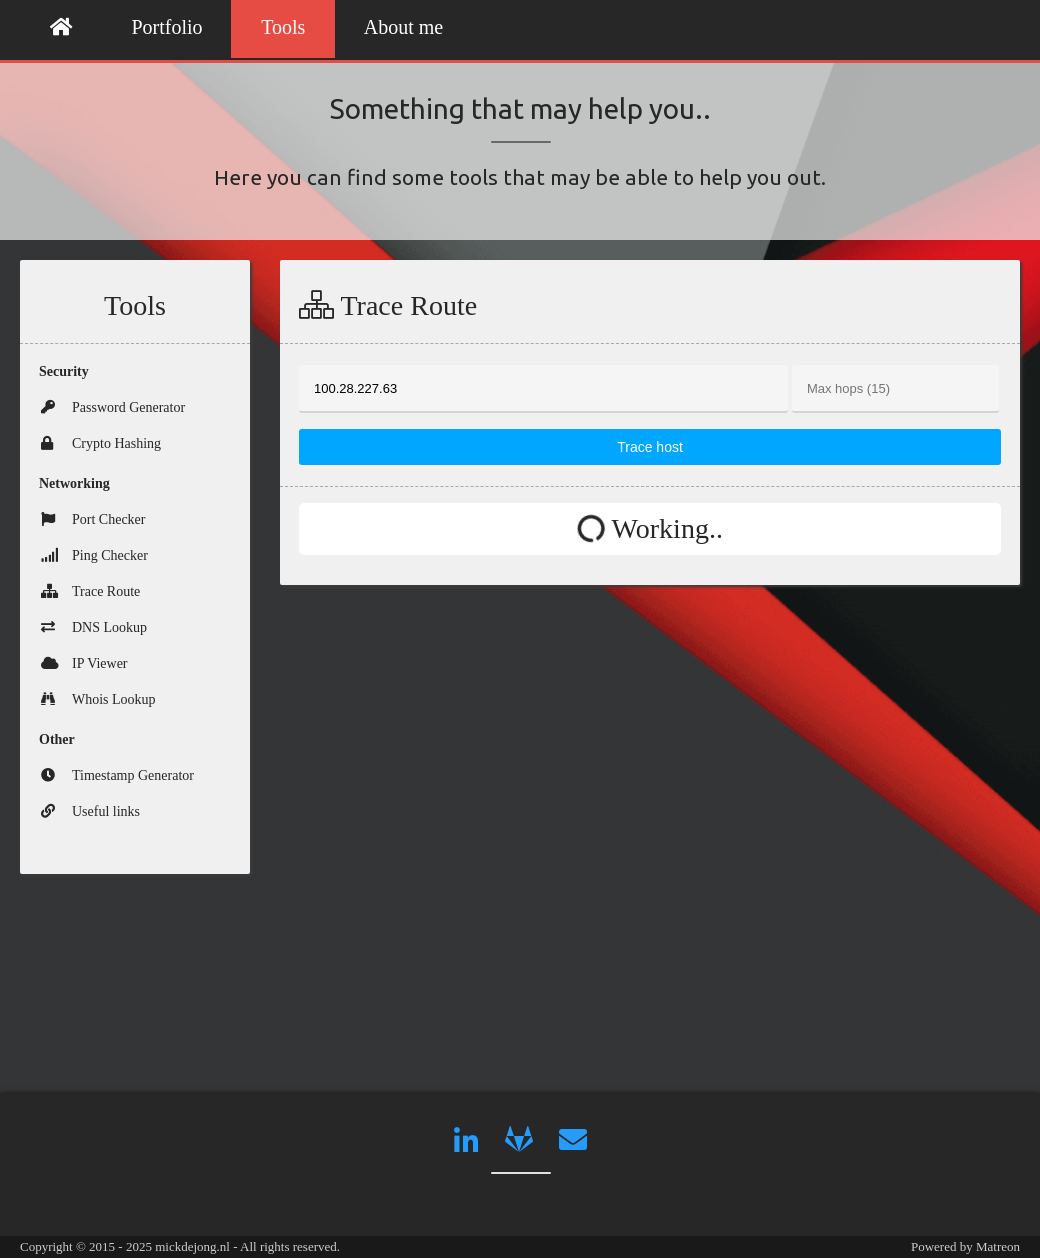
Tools (283, 27)
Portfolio (167, 27)
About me (403, 27)
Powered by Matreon (965, 1246)
